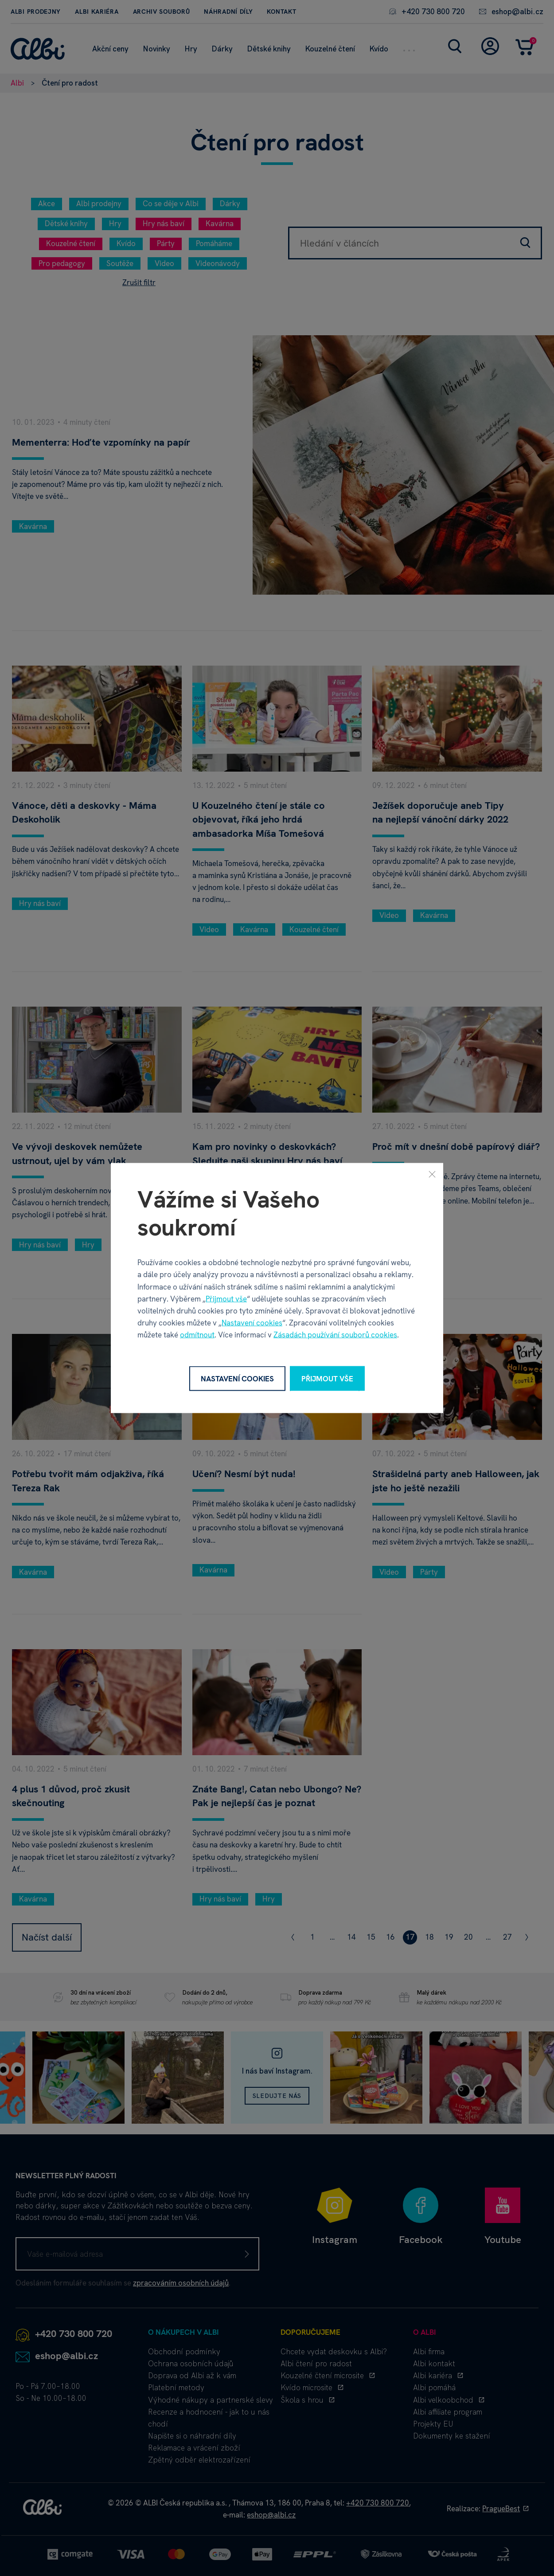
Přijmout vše (226, 1298)
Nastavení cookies (252, 1323)
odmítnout (197, 1335)
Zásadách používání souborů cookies (335, 1335)
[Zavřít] (432, 1173)
